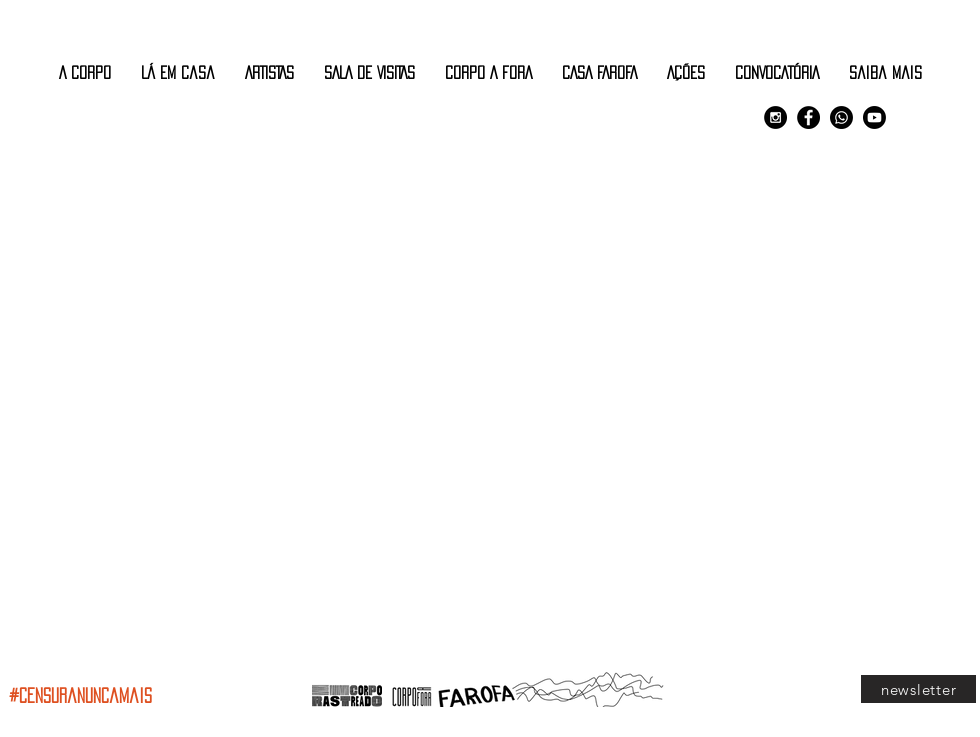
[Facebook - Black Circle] (808, 117)
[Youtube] (874, 117)
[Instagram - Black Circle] (775, 117)
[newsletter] (918, 689)
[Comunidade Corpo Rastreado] (841, 117)
